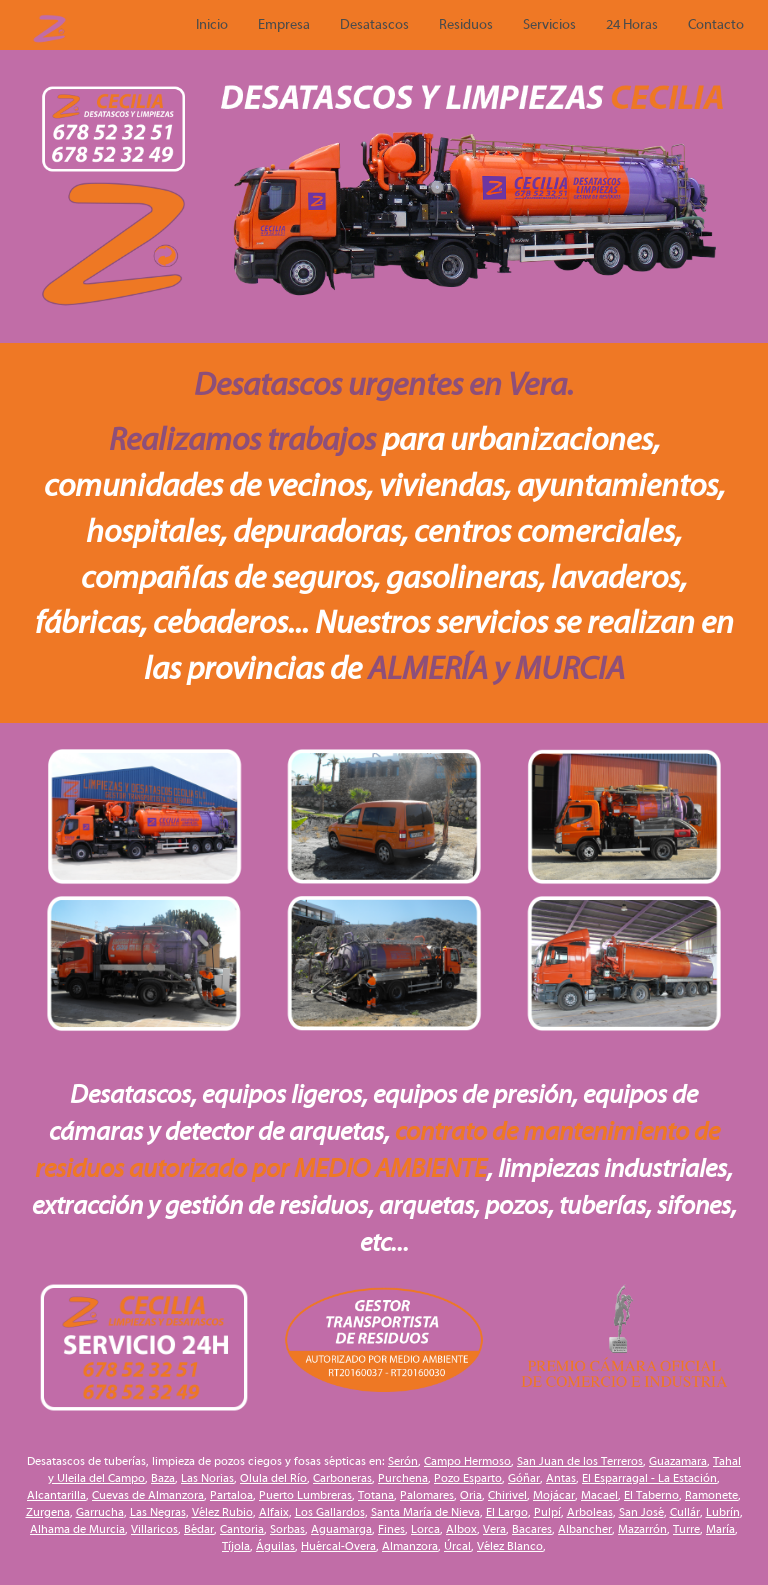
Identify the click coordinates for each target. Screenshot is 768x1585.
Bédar (199, 1529)
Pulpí (547, 1512)
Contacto (716, 25)
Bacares (532, 1529)
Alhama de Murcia (77, 1529)
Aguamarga (341, 1529)
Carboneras (342, 1478)
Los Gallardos (330, 1512)
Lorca (425, 1529)
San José (641, 1512)
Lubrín (723, 1512)
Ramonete (711, 1495)
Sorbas (287, 1529)
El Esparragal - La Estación (649, 1478)
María (720, 1529)
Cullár (685, 1512)
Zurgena (48, 1512)
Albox (461, 1529)
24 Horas (632, 25)
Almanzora (410, 1546)
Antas (561, 1478)
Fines (391, 1529)
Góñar (524, 1478)
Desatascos (374, 25)
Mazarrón (642, 1529)
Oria (471, 1495)
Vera (494, 1529)
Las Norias (207, 1478)
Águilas (275, 1546)
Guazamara (678, 1461)
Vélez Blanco (510, 1546)
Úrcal (457, 1546)
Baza (163, 1478)
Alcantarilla (56, 1495)
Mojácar (554, 1495)
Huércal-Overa (338, 1546)
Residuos (466, 25)
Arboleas (590, 1512)
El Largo (507, 1512)
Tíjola (236, 1546)
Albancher (585, 1529)
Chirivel (507, 1495)
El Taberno (651, 1495)
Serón (403, 1461)
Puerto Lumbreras (305, 1495)
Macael (599, 1495)
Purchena (403, 1478)
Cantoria (242, 1529)
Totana (376, 1495)
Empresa (284, 25)
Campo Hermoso (467, 1461)
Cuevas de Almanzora (148, 1495)
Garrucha (100, 1512)
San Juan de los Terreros (580, 1461)
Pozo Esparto (468, 1478)
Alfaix (274, 1512)
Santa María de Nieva (425, 1512)
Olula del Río (273, 1478)
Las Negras (158, 1512)
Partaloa (231, 1495)
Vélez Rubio (222, 1512)
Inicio (212, 25)
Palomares (427, 1495)
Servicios (549, 25)
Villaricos (154, 1529)
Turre (686, 1529)
